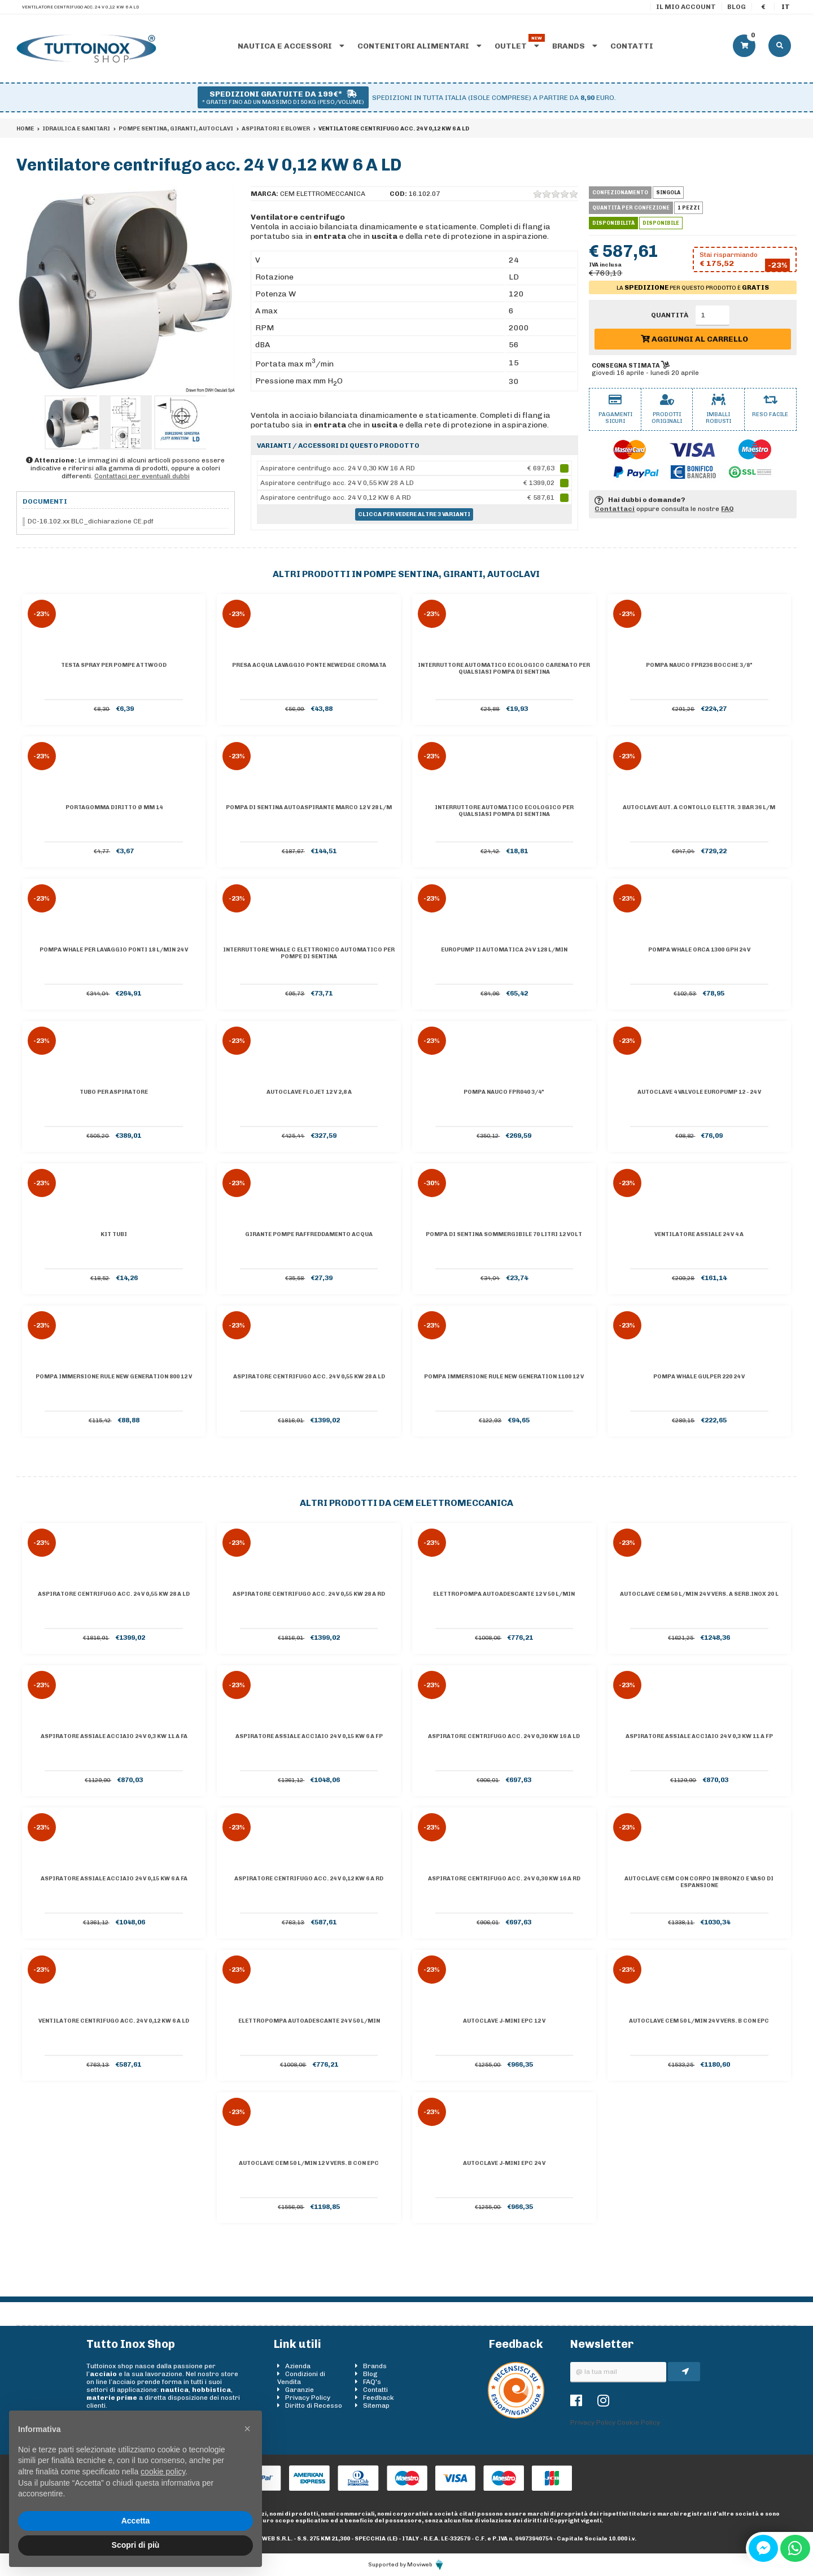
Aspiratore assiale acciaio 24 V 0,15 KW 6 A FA (114, 1878)
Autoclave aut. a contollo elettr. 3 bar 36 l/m (699, 807)
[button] (247, 2429)
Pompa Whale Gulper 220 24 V (699, 1376)
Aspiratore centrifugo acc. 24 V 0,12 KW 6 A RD (308, 1878)
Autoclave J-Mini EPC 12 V (504, 2021)
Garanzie (299, 2390)
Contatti (631, 46)
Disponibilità (613, 223)
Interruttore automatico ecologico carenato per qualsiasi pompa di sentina (504, 668)
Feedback (378, 2398)
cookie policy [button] (163, 2471)
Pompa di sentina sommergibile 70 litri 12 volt (504, 1234)
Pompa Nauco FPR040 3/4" (504, 1092)
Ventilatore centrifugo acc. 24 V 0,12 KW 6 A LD (113, 2021)
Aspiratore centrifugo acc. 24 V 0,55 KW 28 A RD (309, 1594)
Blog (736, 7)
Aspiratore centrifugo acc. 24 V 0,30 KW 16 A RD (504, 1878)
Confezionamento (620, 192)
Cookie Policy (638, 2422)
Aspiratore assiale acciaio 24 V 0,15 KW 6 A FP (309, 1736)
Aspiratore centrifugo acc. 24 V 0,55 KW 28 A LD (309, 1376)
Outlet (517, 46)
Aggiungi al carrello (694, 339)
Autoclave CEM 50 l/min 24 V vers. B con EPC (699, 2021)
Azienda (298, 2366)
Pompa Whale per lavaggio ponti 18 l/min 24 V (114, 949)
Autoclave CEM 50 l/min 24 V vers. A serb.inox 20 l (699, 1594)
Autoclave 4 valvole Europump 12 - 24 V (699, 1092)
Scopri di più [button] (136, 2544)
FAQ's (372, 2382)
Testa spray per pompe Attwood (114, 665)
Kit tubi (113, 1234)
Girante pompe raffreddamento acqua (309, 1234)
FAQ (727, 509)
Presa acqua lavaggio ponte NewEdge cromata (309, 665)
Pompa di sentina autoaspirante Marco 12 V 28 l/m (309, 807)
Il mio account (686, 7)
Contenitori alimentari (419, 46)
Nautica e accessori (291, 46)
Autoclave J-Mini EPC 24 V (504, 2163)
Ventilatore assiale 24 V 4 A (699, 1234)
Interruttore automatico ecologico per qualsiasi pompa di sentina (504, 811)
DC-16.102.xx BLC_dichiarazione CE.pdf (91, 521)
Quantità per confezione (631, 208)
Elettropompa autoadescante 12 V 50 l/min (504, 1594)
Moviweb (426, 2564)
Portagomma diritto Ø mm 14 (114, 807)
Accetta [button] (135, 2520)
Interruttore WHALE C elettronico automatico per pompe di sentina (309, 953)
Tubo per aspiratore (114, 1092)
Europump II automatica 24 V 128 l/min (504, 949)
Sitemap (376, 2405)
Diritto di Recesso (313, 2405)
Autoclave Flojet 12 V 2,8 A (309, 1092)
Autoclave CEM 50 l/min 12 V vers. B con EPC (309, 2163)
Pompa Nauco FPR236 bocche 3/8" (699, 665)
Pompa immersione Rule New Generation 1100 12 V (504, 1376)
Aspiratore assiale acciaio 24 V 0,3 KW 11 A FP (699, 1736)
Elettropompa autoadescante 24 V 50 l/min (309, 2021)
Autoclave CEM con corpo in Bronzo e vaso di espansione (698, 1882)
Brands (574, 46)
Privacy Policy (307, 2398)
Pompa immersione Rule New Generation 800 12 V (114, 1376)
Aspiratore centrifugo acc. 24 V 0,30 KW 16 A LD (504, 1736)
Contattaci (615, 509)
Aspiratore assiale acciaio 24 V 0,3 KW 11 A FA (114, 1736)
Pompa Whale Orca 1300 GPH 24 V (699, 949)
